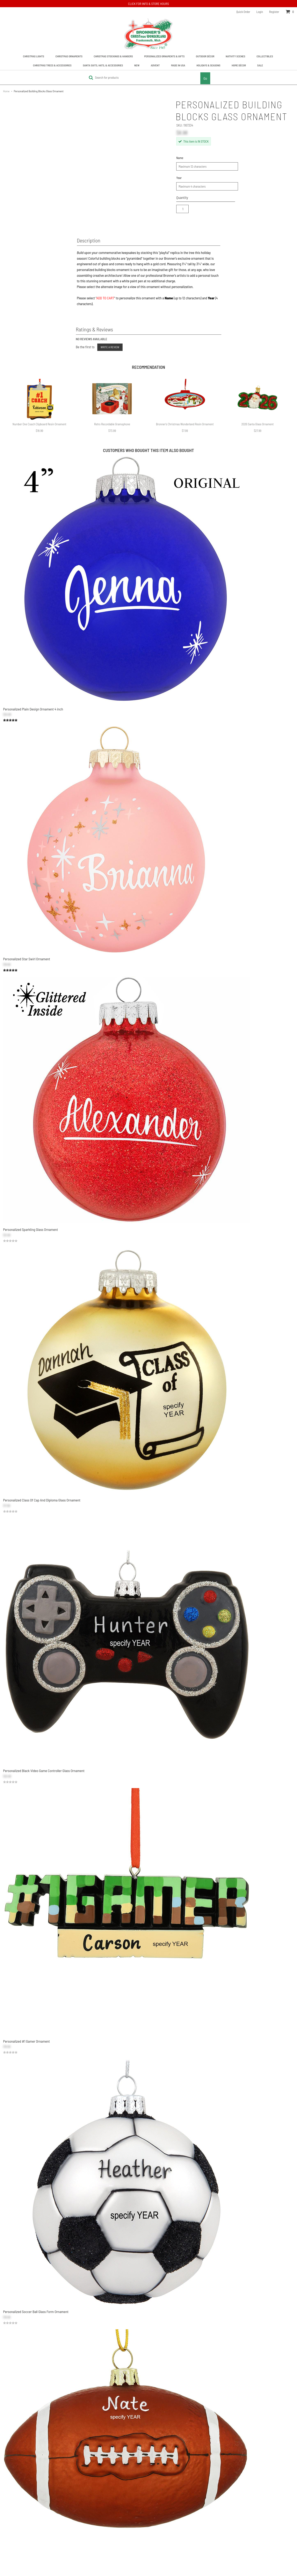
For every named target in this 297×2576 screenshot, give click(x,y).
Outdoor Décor (205, 56)
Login (259, 12)
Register (274, 12)
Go (205, 78)
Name (179, 158)
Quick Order (243, 12)
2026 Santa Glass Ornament (257, 426)
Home (6, 91)
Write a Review (110, 349)
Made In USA (178, 65)
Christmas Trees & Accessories (52, 65)
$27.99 (257, 433)
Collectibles (264, 56)
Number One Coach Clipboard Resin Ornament (39, 426)
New (136, 65)
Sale (260, 65)
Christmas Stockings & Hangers (113, 56)
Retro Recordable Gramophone (112, 426)
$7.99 (185, 433)
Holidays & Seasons (208, 65)
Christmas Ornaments (69, 56)
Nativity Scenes (235, 56)
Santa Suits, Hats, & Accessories (103, 65)
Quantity (182, 197)
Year (179, 178)
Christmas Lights (33, 56)
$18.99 (39, 433)
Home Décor (239, 65)
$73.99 (112, 433)
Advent (155, 65)
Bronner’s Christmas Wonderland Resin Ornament (185, 426)
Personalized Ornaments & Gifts (164, 56)
